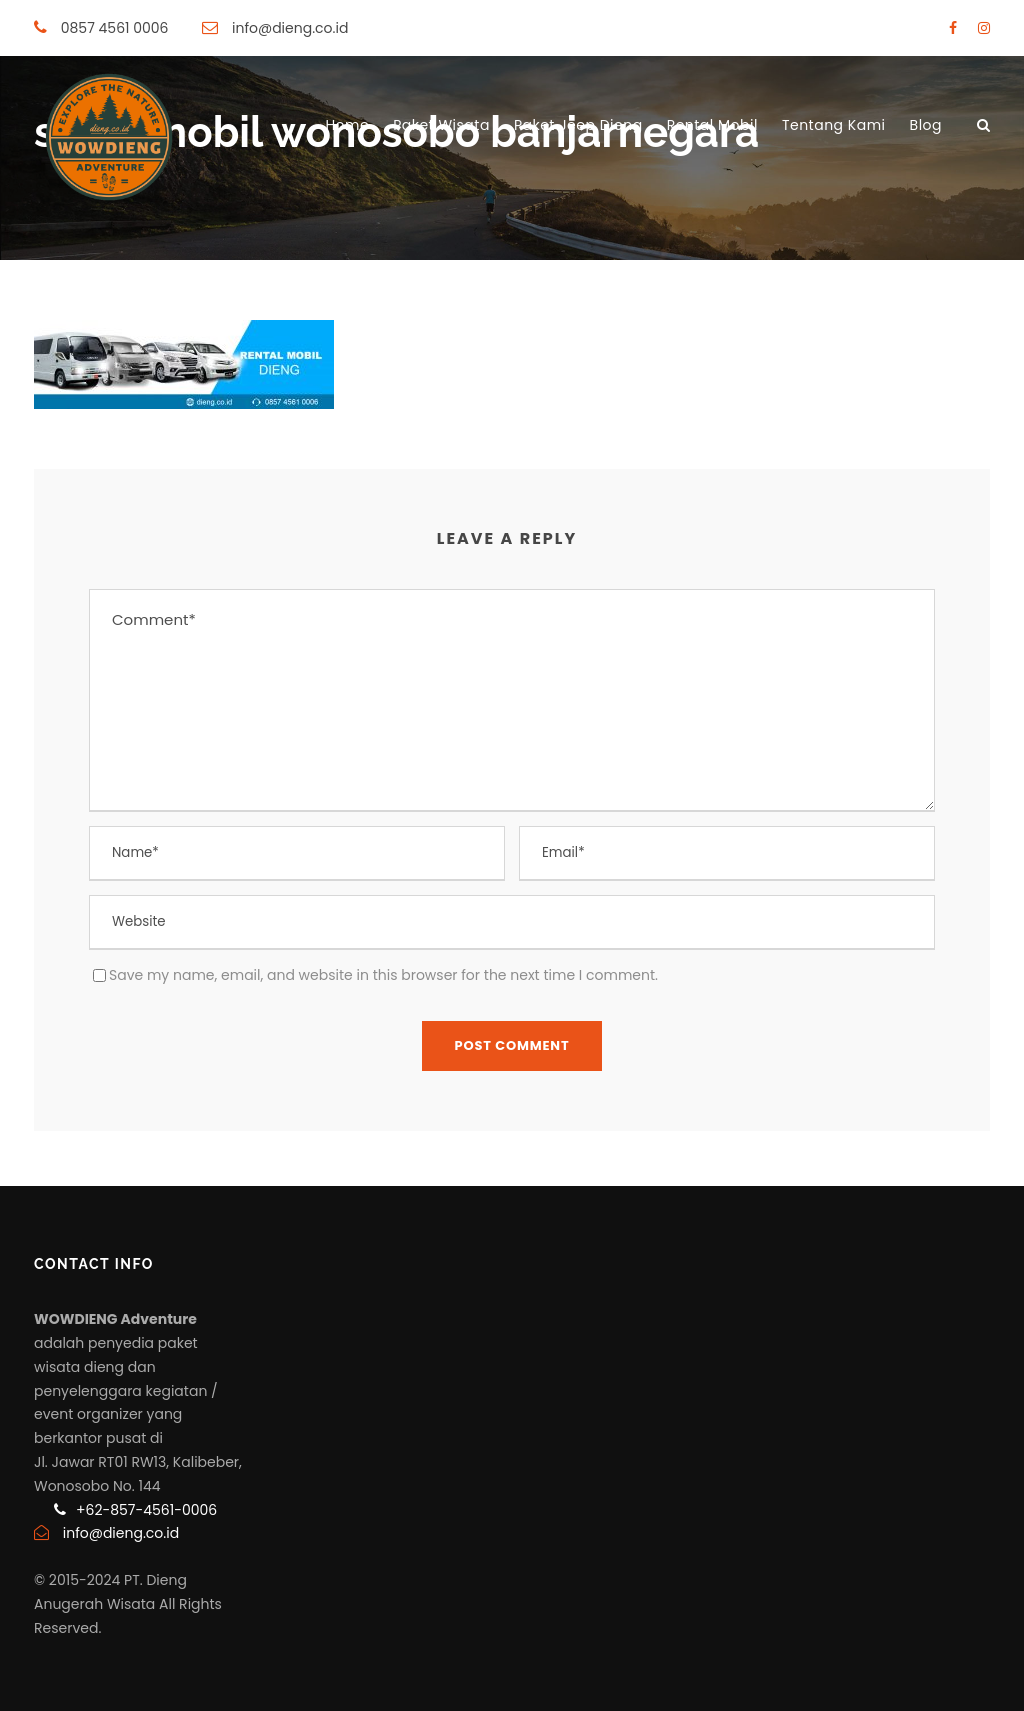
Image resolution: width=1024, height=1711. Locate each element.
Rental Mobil (712, 125)
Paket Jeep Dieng (578, 125)
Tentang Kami (834, 125)
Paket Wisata (441, 125)
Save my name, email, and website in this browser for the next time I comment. (383, 975)
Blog (926, 125)
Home (347, 125)
